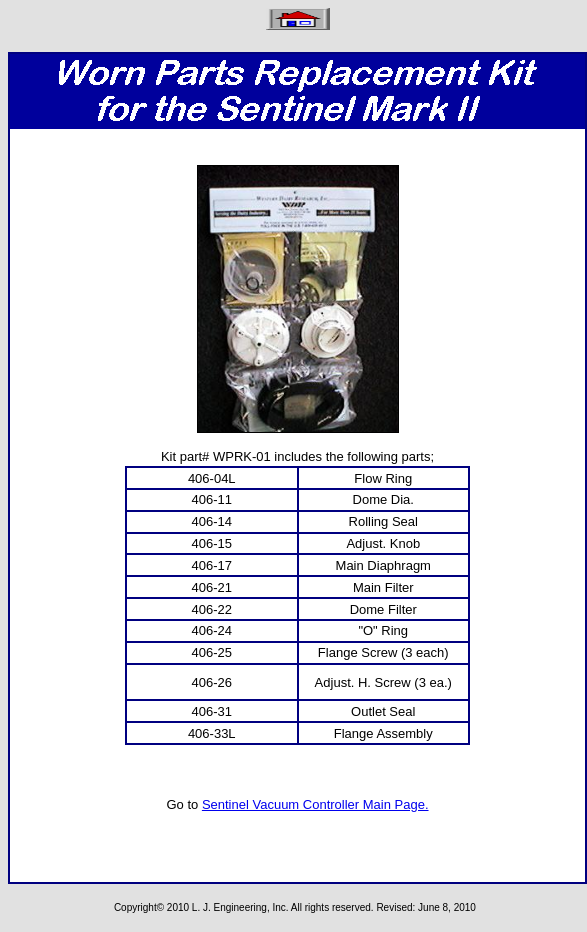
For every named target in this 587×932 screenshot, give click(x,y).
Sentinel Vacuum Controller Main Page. (315, 804)
